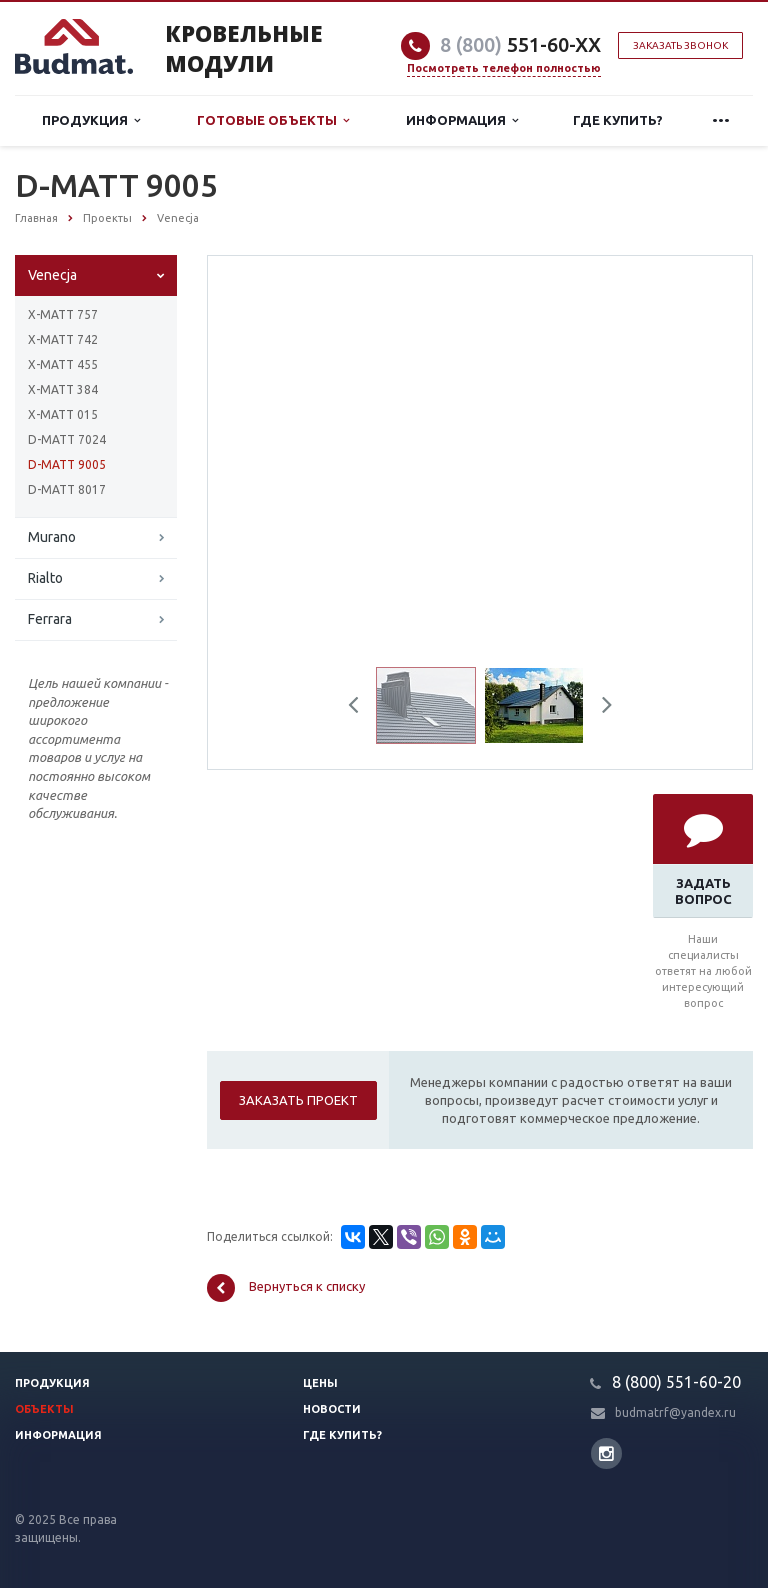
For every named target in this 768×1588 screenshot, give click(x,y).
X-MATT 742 (63, 339)
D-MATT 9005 (67, 464)
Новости (332, 1409)
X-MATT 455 (63, 364)
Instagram (606, 1453)
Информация (462, 120)
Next (600, 708)
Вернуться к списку (286, 1288)
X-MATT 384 (63, 389)
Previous (361, 708)
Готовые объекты (273, 120)
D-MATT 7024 (67, 439)
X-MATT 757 (63, 314)
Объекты (44, 1409)
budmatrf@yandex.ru (675, 1412)
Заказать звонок (680, 45)
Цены (320, 1383)
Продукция (91, 120)
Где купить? (618, 120)
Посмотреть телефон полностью (504, 68)
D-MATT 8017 (67, 489)
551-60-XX (520, 44)
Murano (52, 537)
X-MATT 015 (63, 414)
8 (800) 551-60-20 (676, 1382)
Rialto (45, 578)
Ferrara (50, 619)
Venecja (52, 275)
